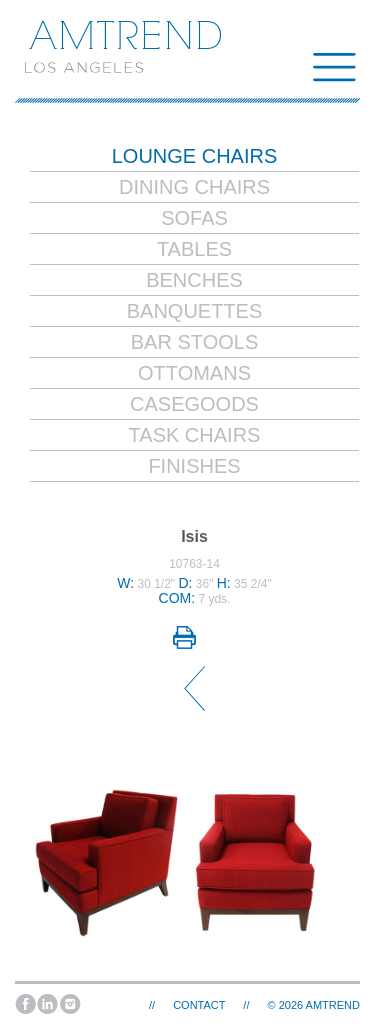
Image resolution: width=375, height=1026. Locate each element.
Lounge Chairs (195, 156)
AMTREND (333, 1005)
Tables (194, 249)
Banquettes (195, 311)
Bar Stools (194, 342)
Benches (194, 280)
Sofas (194, 218)
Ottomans (194, 373)
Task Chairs (195, 435)
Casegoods (194, 404)
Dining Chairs (194, 187)
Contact (199, 1005)
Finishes (194, 466)
